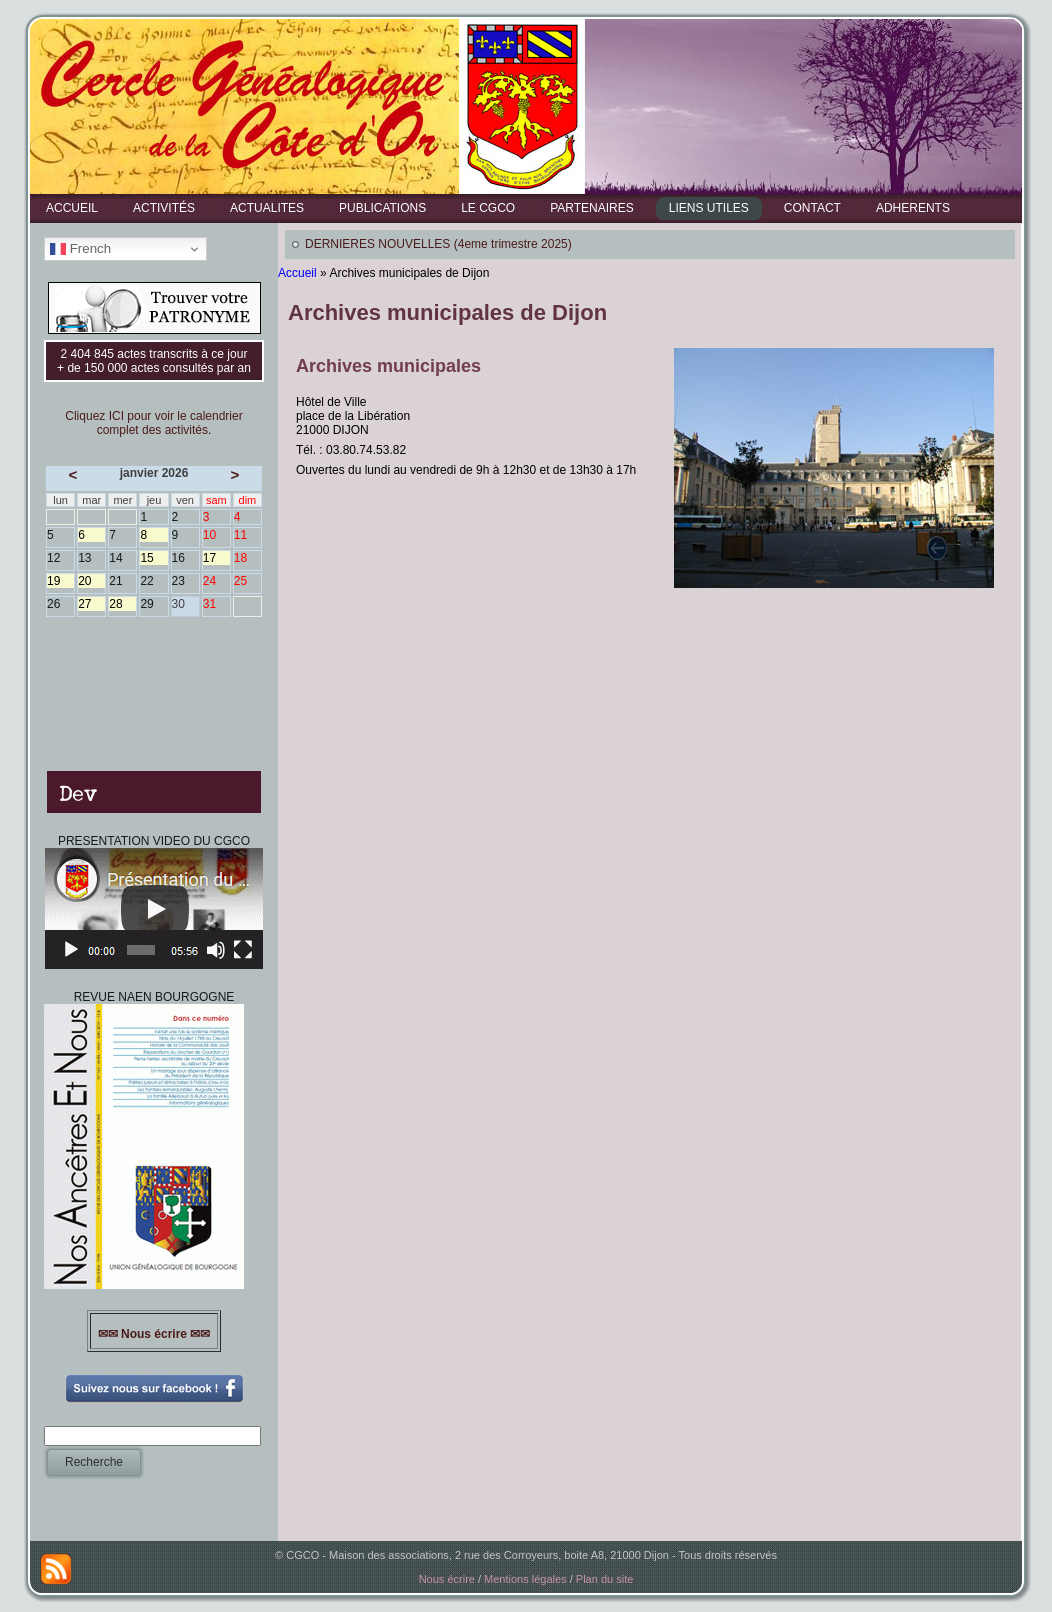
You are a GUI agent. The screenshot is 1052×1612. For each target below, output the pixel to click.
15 (153, 558)
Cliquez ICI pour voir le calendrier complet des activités (153, 423)
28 (122, 604)
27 (91, 604)
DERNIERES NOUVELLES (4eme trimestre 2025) (438, 244)
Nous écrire (447, 1579)
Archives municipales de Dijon (447, 312)
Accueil (297, 273)
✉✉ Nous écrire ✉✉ (154, 1334)
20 (91, 581)
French (80, 249)
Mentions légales (525, 1579)
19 (60, 581)
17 (216, 558)
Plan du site (604, 1579)
